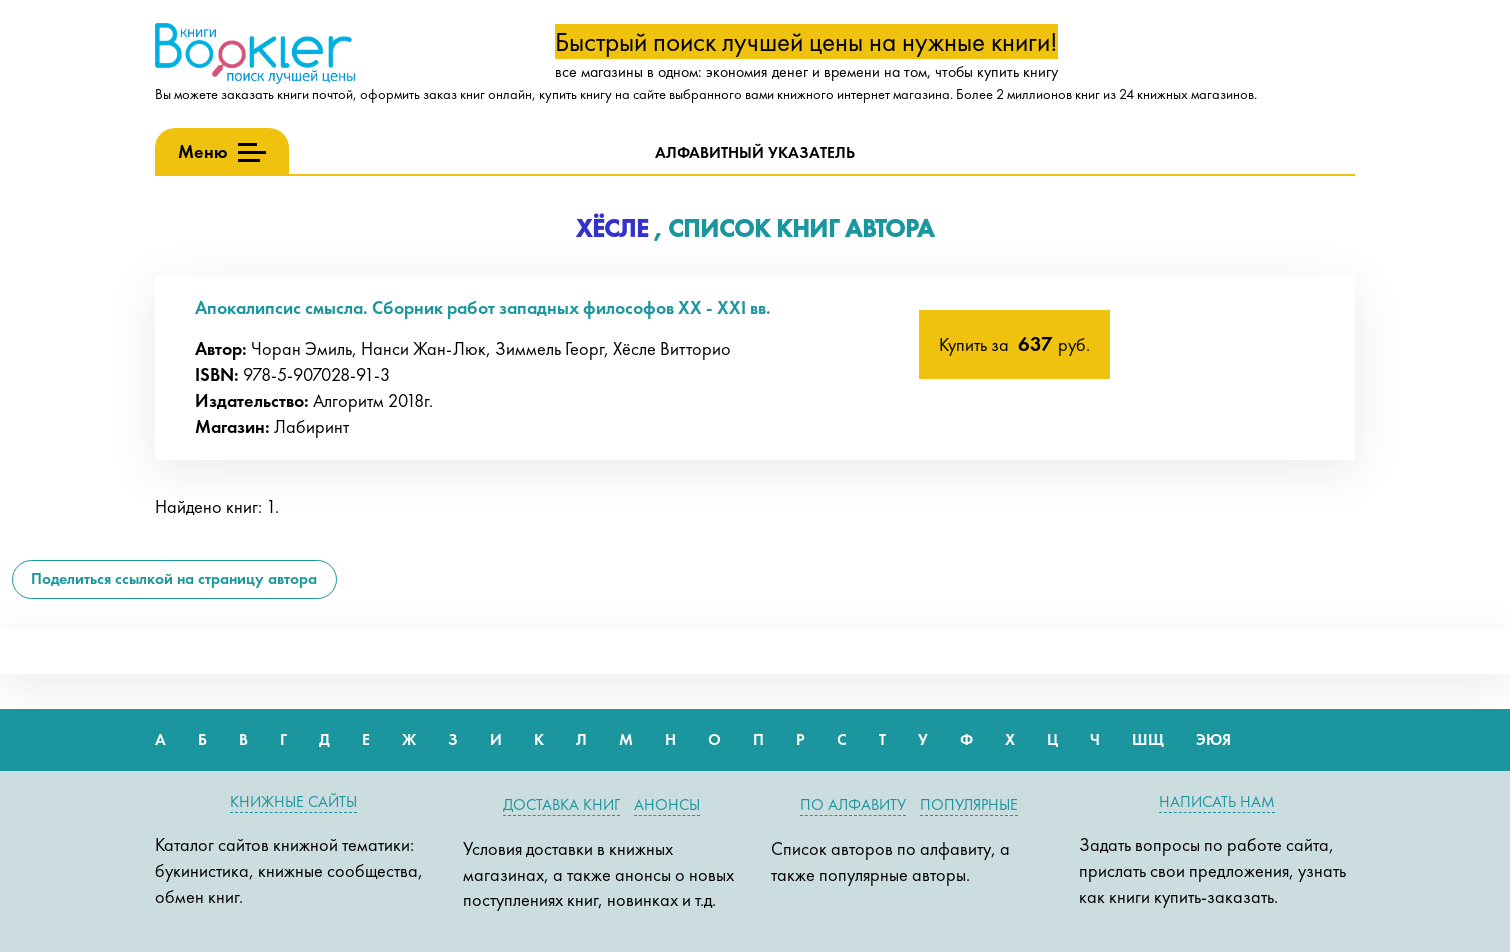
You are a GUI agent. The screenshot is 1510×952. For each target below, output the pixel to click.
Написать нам (1217, 801)
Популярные (969, 804)
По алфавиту (853, 804)
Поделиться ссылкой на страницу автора (174, 578)
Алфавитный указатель (755, 152)
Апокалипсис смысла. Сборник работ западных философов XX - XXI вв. (483, 307)
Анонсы (667, 804)
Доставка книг (561, 804)
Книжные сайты (293, 801)
